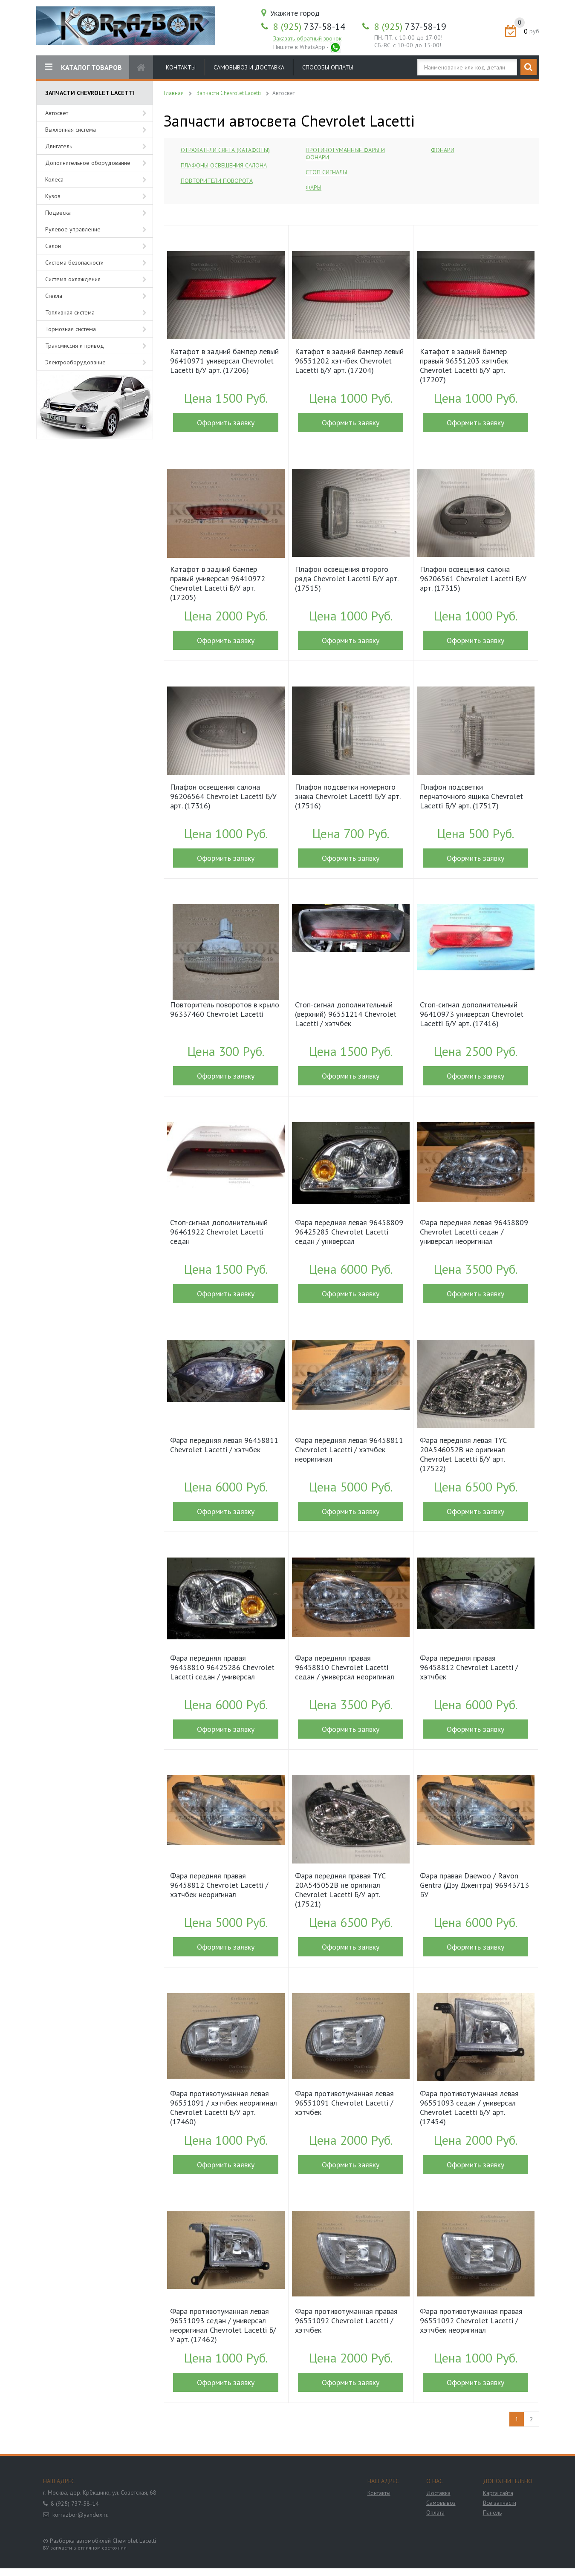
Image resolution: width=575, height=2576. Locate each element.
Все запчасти (499, 2503)
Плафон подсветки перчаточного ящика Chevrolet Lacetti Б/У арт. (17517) (471, 796)
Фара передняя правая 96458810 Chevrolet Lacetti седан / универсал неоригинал (344, 1667)
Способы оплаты (327, 67)
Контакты (181, 67)
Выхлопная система (70, 129)
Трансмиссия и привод (74, 345)
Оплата (435, 2512)
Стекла (53, 296)
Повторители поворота (217, 181)
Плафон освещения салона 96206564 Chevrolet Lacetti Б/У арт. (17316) (223, 796)
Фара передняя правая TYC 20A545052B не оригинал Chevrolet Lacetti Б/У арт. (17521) (340, 1890)
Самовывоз (441, 2503)
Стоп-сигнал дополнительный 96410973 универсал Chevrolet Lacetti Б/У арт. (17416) (471, 1014)
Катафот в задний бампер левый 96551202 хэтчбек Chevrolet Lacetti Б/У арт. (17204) (349, 361)
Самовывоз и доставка (249, 67)
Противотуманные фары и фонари (345, 153)
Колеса (54, 179)
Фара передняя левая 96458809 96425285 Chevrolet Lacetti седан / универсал (349, 1232)
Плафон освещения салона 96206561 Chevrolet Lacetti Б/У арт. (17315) (473, 579)
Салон (53, 246)
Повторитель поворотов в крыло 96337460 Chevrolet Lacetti (224, 1009)
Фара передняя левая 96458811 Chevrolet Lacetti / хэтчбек (224, 1445)
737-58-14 (309, 26)
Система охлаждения (73, 279)
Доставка (438, 2493)
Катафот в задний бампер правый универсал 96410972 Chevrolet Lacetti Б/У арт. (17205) (217, 583)
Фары (313, 187)
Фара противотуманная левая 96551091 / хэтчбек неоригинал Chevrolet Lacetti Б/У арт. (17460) (223, 2107)
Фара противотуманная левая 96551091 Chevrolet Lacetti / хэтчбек (344, 2103)
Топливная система (70, 312)
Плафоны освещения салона (224, 165)
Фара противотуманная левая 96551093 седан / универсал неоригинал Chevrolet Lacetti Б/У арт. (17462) (223, 2325)
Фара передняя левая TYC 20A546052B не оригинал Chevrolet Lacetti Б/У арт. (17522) (463, 1454)
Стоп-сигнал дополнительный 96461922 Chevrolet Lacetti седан (219, 1232)
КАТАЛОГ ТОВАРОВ (83, 67)
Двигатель (58, 146)
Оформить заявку (225, 422)
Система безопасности (74, 262)
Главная (174, 93)
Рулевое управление (73, 229)
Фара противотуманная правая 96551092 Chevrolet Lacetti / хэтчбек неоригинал (471, 2321)
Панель (492, 2512)
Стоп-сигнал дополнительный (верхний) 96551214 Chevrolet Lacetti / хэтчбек (345, 1014)
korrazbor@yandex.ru (80, 2514)
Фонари (442, 150)
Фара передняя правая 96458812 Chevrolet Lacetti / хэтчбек (469, 1667)
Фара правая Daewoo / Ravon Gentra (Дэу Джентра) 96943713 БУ (474, 1885)
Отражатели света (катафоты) (225, 150)
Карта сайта (498, 2493)
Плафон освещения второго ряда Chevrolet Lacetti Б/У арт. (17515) (346, 579)
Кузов (53, 196)
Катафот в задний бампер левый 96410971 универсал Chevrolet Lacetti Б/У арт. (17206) (224, 361)
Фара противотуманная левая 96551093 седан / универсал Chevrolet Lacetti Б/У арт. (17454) (469, 2107)
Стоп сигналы (326, 172)
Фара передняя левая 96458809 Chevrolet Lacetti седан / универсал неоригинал (474, 1232)
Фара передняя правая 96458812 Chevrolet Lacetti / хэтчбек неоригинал (219, 1885)
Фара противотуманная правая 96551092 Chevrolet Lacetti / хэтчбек (346, 2321)
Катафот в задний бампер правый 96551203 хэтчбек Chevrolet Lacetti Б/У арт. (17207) (464, 365)
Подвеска (58, 212)
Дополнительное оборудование (87, 163)
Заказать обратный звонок (307, 38)
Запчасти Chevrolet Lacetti (228, 93)
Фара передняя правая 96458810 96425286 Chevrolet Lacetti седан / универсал (222, 1667)
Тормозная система (70, 329)
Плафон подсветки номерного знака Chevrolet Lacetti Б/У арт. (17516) (347, 796)
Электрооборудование (75, 362)
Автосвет (56, 113)
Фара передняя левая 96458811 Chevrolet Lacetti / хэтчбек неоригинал (349, 1450)
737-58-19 (410, 26)
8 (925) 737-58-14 (75, 2503)
